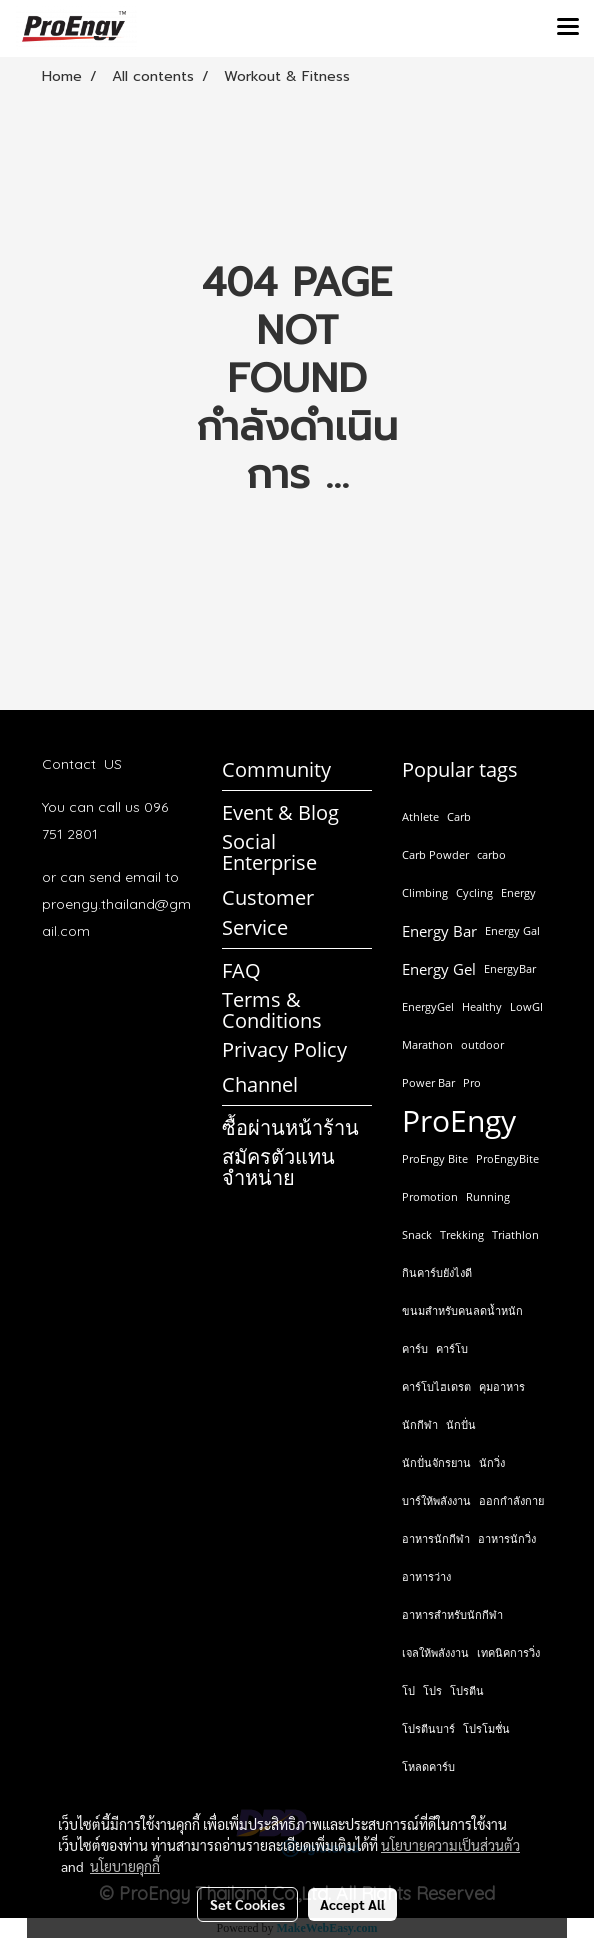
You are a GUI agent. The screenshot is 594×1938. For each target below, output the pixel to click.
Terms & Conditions (272, 1010)
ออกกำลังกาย (511, 1500)
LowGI (526, 1006)
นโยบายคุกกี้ (125, 1866)
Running (488, 1196)
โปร (432, 1690)
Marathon (427, 1044)
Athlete (420, 816)
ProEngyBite (507, 1158)
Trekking (462, 1234)
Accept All (352, 1904)
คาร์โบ (452, 1348)
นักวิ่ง (492, 1462)
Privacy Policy (284, 1049)
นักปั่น (461, 1424)
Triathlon (515, 1234)
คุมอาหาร (502, 1386)
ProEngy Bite (435, 1158)
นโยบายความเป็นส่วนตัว (450, 1845)
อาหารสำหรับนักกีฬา (452, 1614)
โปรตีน (467, 1690)
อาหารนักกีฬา (436, 1538)
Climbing (425, 892)
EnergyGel (428, 1006)
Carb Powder (435, 854)
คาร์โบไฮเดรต (436, 1386)
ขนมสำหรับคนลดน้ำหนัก (462, 1310)
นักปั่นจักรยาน (436, 1462)
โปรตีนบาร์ (428, 1728)
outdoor (482, 1044)
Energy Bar (439, 931)
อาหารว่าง (426, 1576)
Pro (472, 1082)
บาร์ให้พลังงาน (436, 1500)
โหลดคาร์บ (428, 1766)
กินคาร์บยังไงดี (437, 1272)
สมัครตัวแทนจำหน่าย (278, 1167)
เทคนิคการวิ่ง (508, 1652)
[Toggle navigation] (568, 28)
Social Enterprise (269, 852)
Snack (417, 1234)
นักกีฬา (420, 1424)
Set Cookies (247, 1904)
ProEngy (459, 1121)
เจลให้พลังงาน (435, 1652)
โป (408, 1690)
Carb (459, 816)
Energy (518, 892)
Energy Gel (439, 969)
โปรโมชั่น (486, 1728)
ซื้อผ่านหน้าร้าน (290, 1127)
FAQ (241, 970)
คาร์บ (415, 1348)
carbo (491, 854)
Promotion (430, 1196)
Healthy (482, 1006)
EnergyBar (510, 968)
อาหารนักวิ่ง (507, 1538)
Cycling (474, 892)
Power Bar (428, 1082)
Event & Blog (280, 812)
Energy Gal (512, 930)
